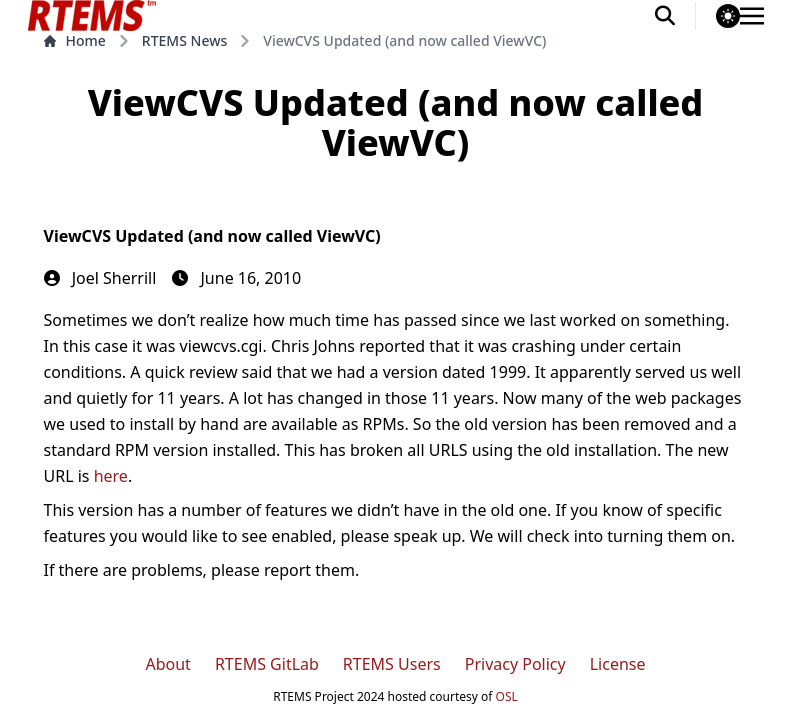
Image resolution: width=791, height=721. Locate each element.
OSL (507, 696)
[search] (675, 16)
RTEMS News (184, 40)
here (111, 476)
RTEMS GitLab (267, 664)
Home (75, 40)
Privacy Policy (515, 664)
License (618, 664)
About (167, 664)
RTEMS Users (392, 664)
